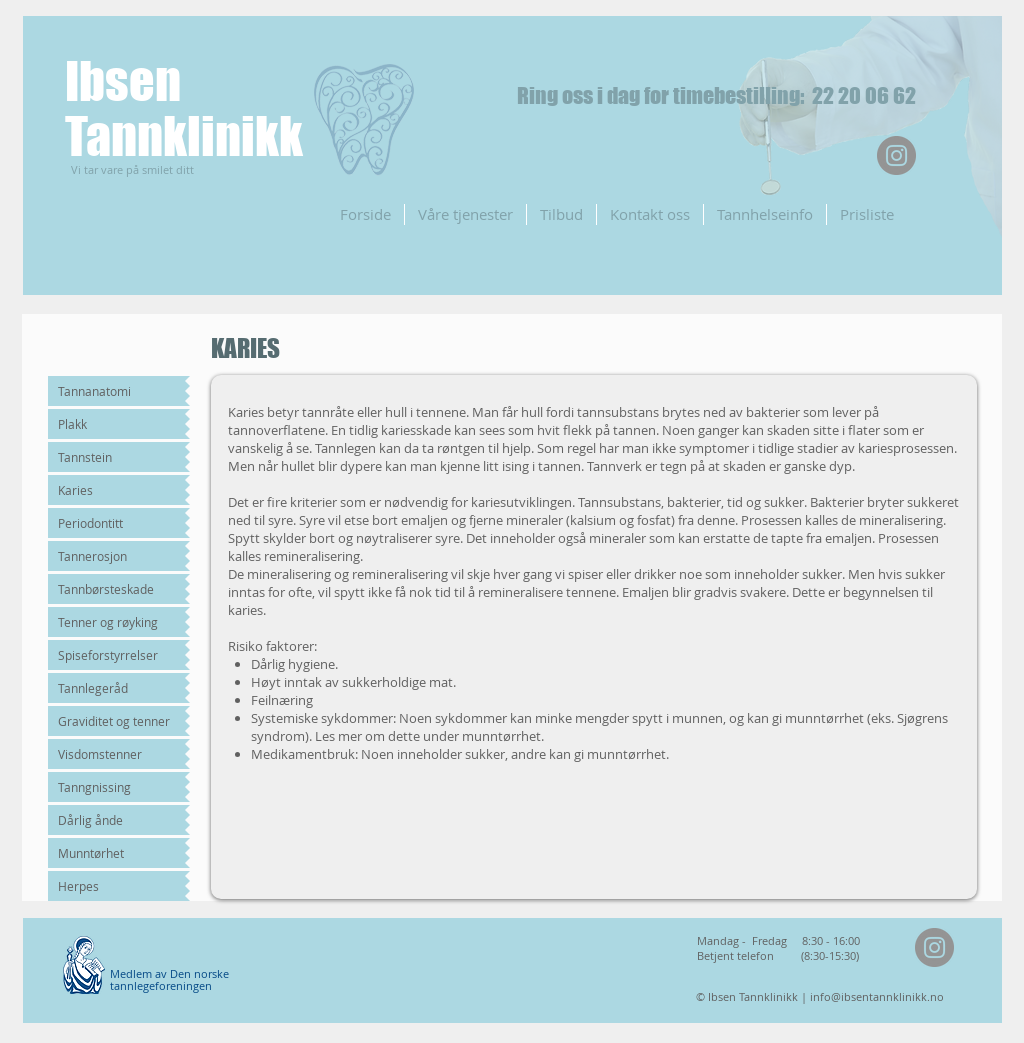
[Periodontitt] (116, 523)
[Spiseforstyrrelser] (116, 655)
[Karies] (116, 490)
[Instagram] (896, 155)
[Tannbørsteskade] (116, 589)
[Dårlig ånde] (116, 820)
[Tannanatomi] (116, 391)
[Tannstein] (116, 457)
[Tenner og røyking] (116, 622)
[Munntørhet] (116, 853)
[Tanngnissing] (116, 787)
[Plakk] (116, 424)
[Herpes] (116, 886)
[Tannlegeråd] (116, 688)
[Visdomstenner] (116, 754)
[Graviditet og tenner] (116, 721)
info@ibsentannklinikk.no (877, 996)
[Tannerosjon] (116, 556)
